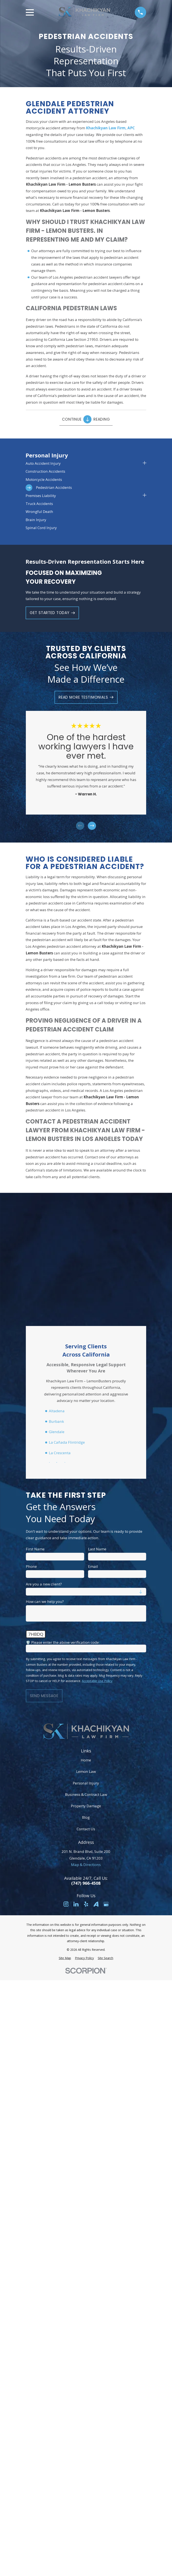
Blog (86, 1697)
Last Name (97, 1429)
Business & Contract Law (86, 1674)
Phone (31, 1446)
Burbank (56, 1300)
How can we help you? (45, 1481)
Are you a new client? (44, 1464)
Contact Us (86, 1708)
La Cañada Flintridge (67, 1322)
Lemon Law (86, 1651)
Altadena (57, 1290)
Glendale (57, 1311)
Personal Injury (86, 1662)
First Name (35, 1429)
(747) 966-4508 (86, 1763)
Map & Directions (86, 1744)
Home (86, 1639)
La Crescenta (60, 1332)
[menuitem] (83, 464)
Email (93, 1446)
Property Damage (86, 1685)
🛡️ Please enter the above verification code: (63, 1522)
